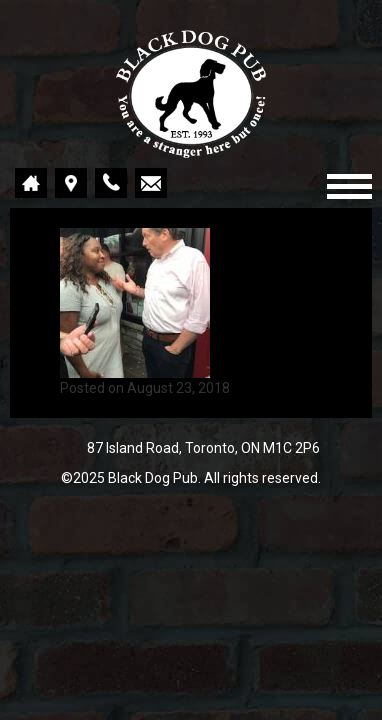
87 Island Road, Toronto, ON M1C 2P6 (203, 448)
